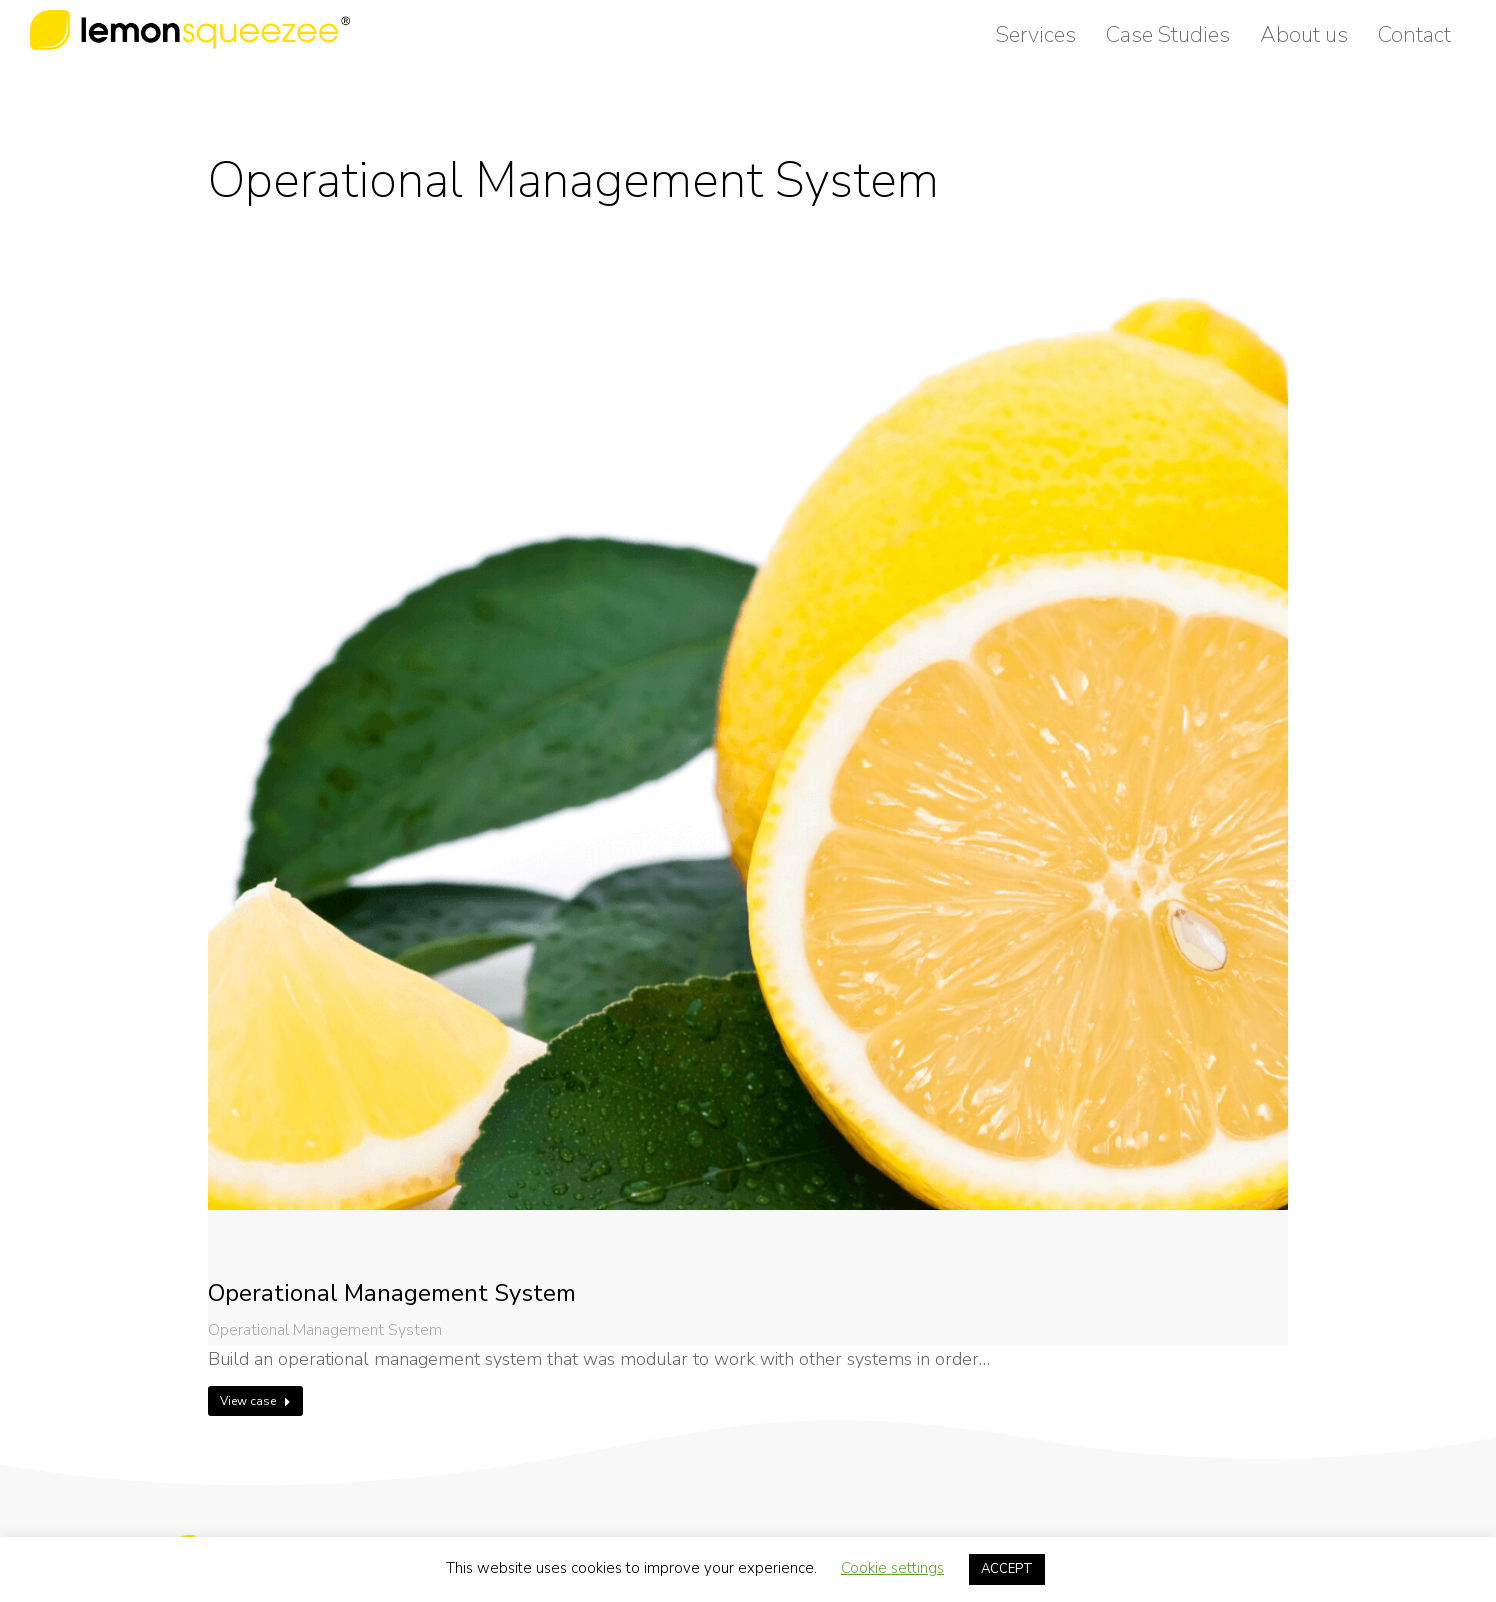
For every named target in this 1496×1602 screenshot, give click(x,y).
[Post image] (748, 806)
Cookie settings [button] (892, 1568)
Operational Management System (392, 1293)
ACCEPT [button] (1007, 1569)
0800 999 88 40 (1401, 17)
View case (255, 1401)
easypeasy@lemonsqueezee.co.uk (1206, 17)
